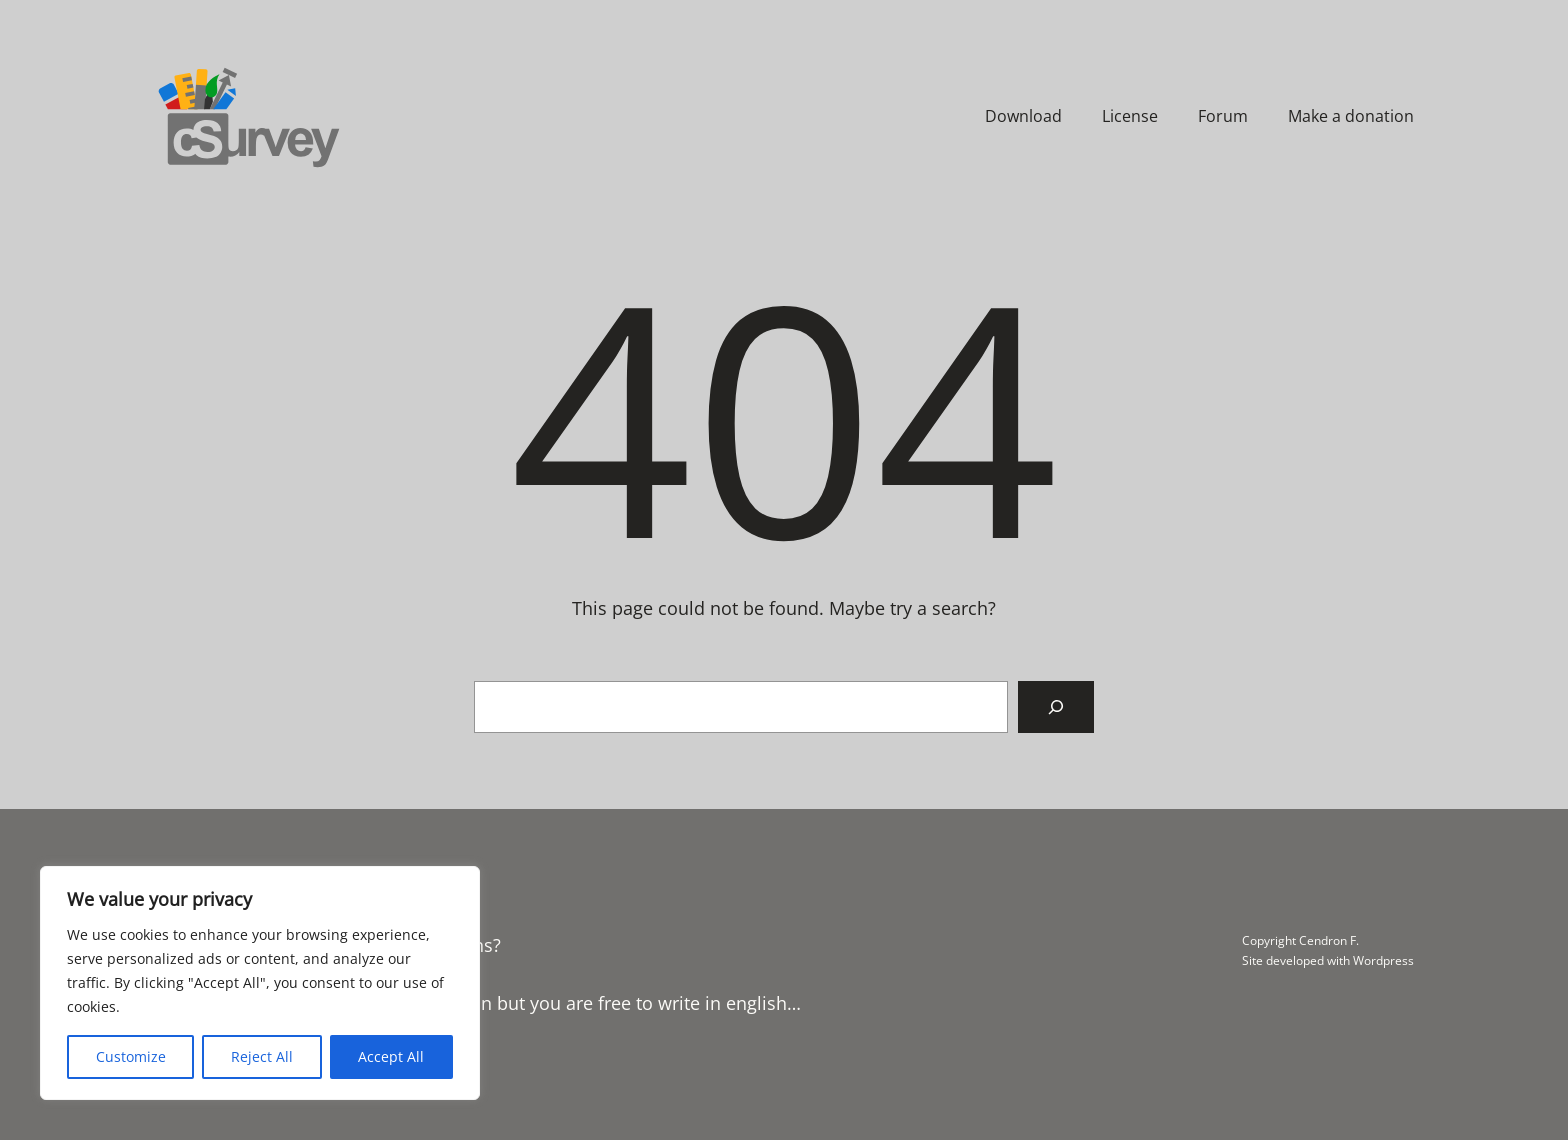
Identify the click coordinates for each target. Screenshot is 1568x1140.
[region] (260, 983)
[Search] (1056, 707)
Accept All (391, 1056)
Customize (131, 1056)
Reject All (262, 1056)
